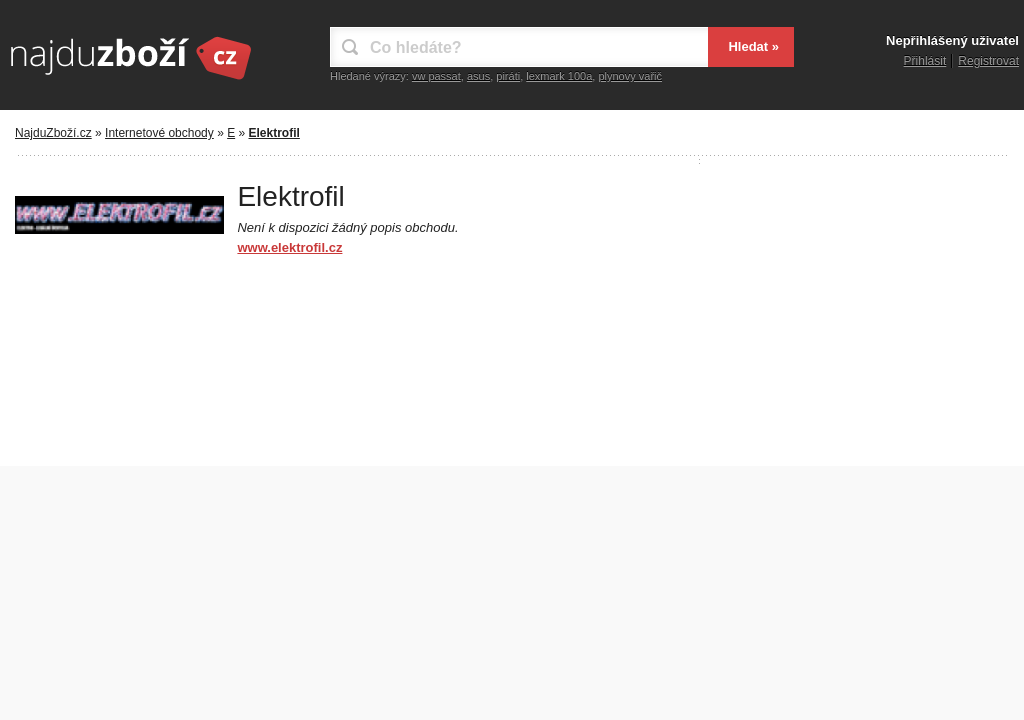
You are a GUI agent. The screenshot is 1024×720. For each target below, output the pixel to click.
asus (478, 76)
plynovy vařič (630, 76)
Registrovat (988, 61)
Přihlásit (925, 61)
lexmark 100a (559, 76)
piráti (508, 76)
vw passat (436, 76)
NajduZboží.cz (53, 133)
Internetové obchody (159, 133)
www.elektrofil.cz (289, 247)
